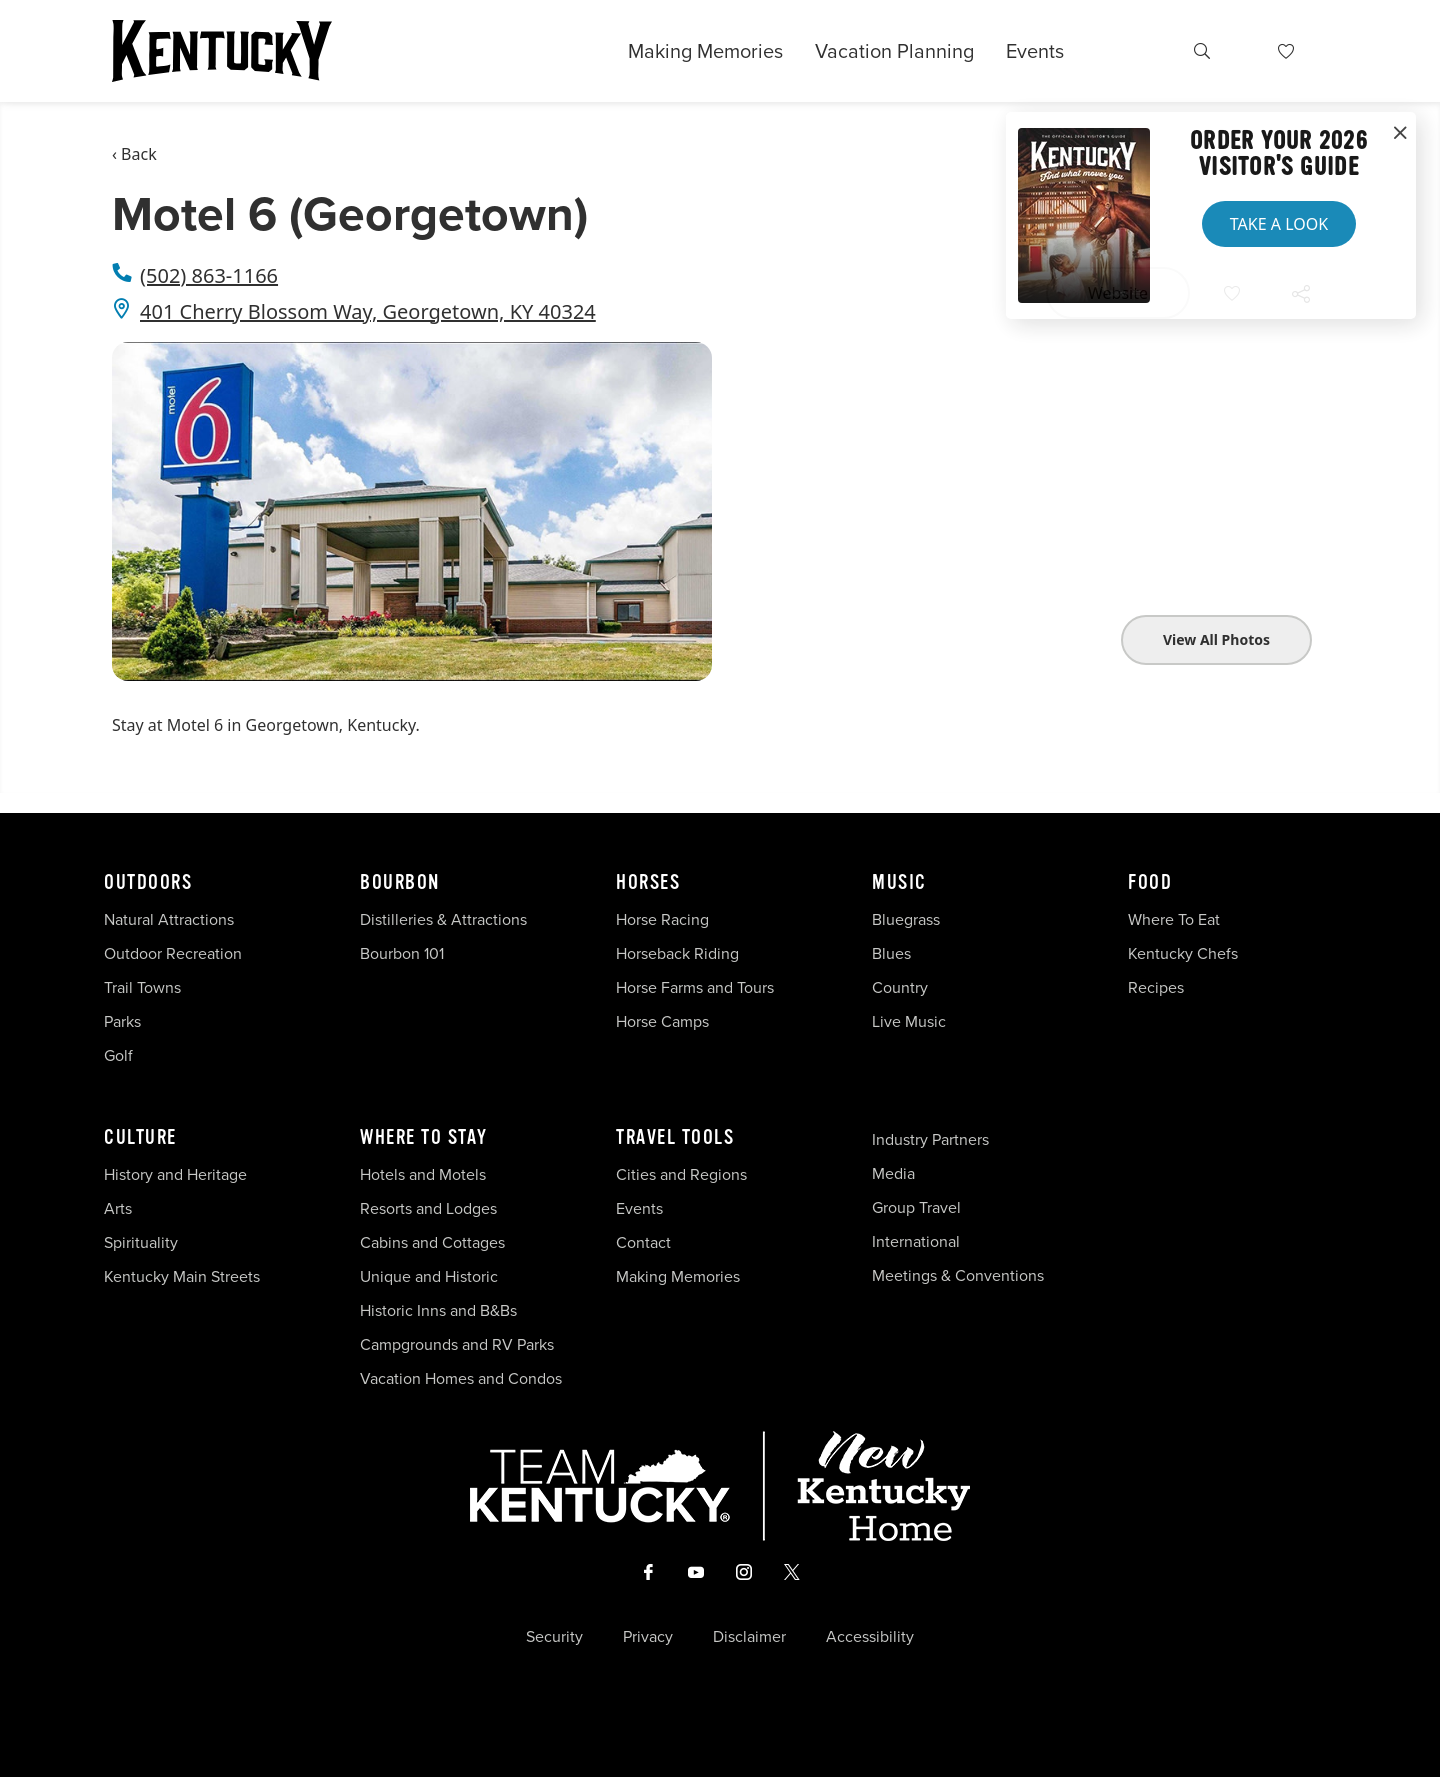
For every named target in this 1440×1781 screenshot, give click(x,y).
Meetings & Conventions (958, 1275)
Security (554, 1641)
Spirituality (143, 1242)
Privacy (648, 1641)
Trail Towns (142, 987)
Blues (891, 953)
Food (1150, 883)
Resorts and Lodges (428, 1208)
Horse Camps (662, 1021)
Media (893, 1173)
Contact (643, 1242)
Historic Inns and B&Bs (438, 1310)
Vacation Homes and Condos (461, 1378)
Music (899, 883)
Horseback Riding (677, 953)
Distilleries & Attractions (443, 919)
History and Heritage (177, 1174)
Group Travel (916, 1207)
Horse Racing (662, 919)
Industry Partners (930, 1139)
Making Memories (705, 51)
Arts (118, 1208)
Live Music (909, 1021)
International (916, 1241)
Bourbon (400, 883)
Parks (122, 1021)
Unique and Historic (429, 1276)
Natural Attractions (169, 919)
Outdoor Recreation (173, 953)
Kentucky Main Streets (182, 1276)
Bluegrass (906, 919)
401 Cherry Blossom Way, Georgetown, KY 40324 (368, 311)
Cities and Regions (681, 1174)
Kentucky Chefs (1183, 953)
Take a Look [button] (1279, 224)
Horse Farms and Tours (695, 987)
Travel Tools (675, 1138)
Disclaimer (749, 1641)
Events (1035, 51)
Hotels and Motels (423, 1174)
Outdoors (148, 883)
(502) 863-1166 (209, 275)
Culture (140, 1138)
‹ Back (134, 154)
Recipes (1158, 987)
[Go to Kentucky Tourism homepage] (222, 51)
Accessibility (870, 1641)
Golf (118, 1055)
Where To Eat (1174, 919)
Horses (648, 883)
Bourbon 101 (402, 953)
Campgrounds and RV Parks (457, 1344)
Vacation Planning (894, 51)
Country (900, 987)
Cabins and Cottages (432, 1242)
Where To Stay (424, 1138)
